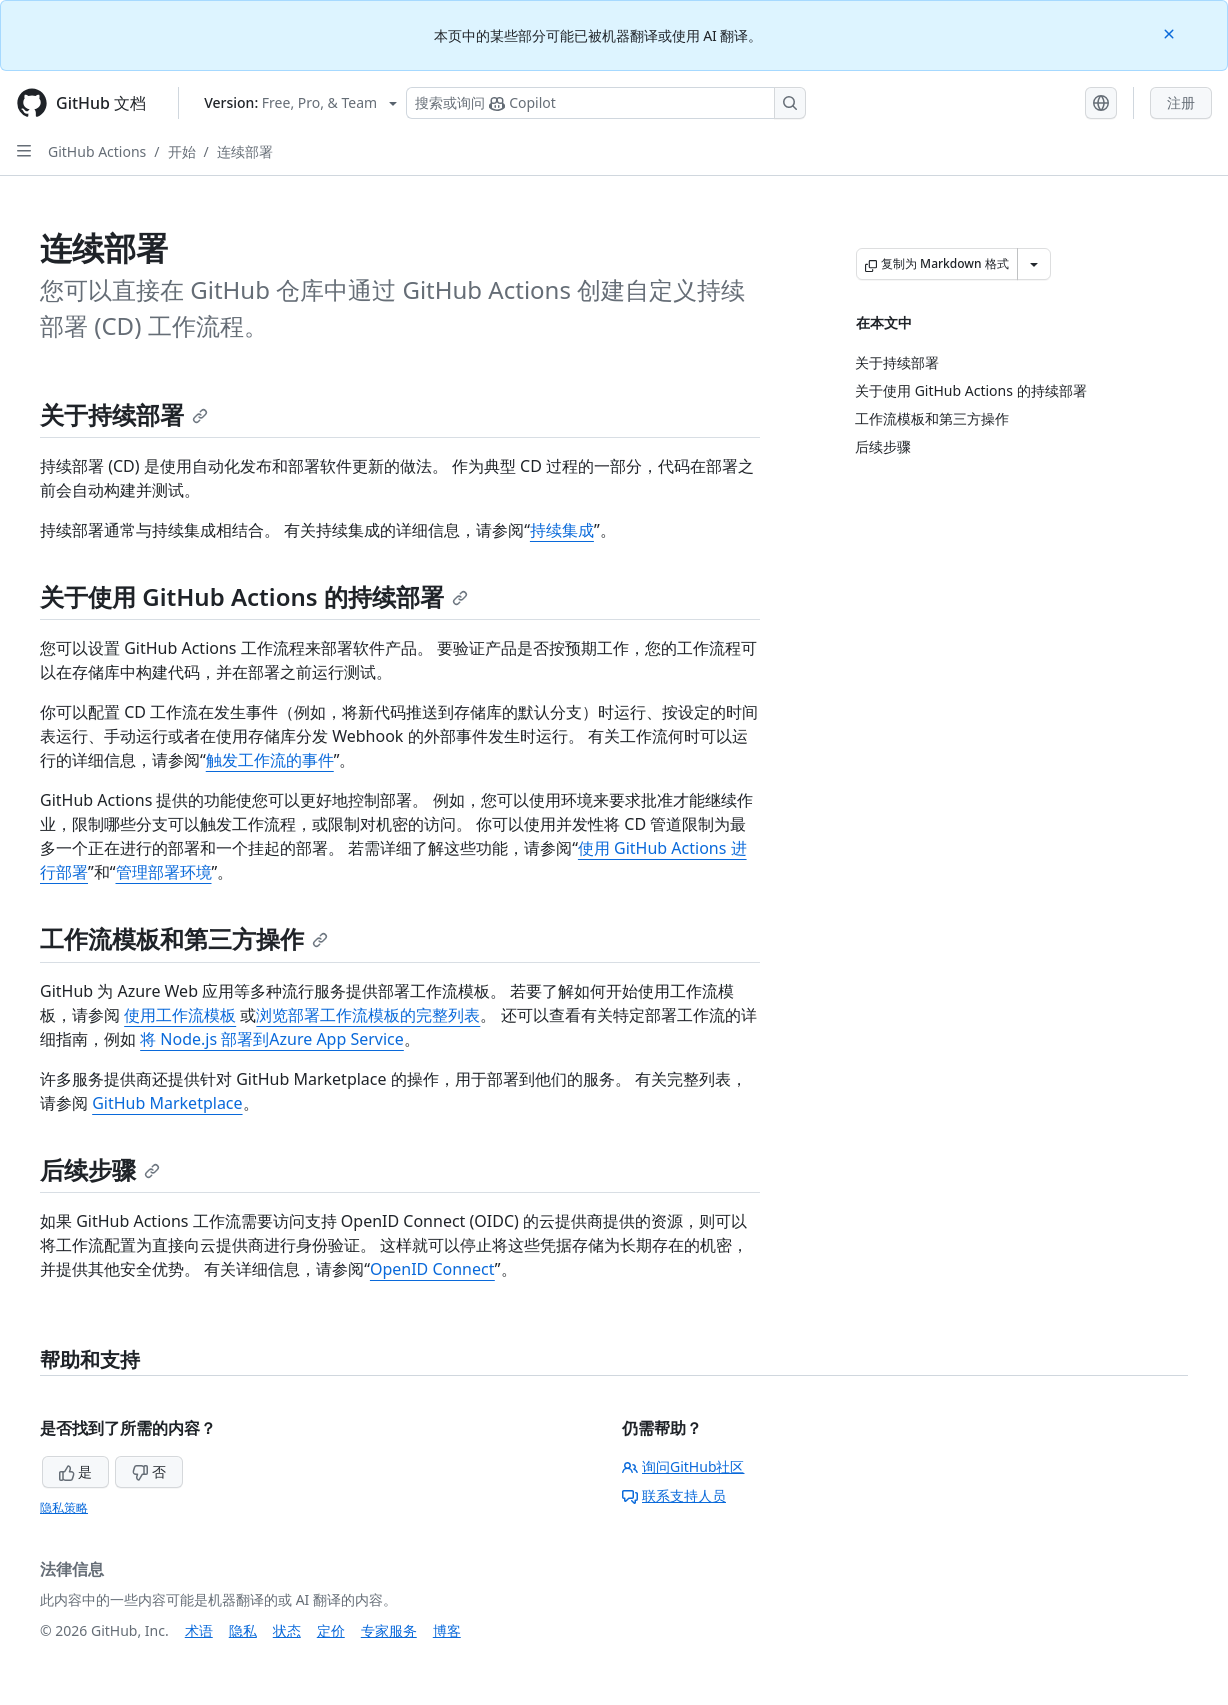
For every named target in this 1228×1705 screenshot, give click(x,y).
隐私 (243, 1630)
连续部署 (245, 151)
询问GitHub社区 (683, 1466)
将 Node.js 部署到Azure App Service (272, 1039)
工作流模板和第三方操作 (184, 938)
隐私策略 (64, 1507)
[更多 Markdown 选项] (1034, 264)
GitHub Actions (97, 151)
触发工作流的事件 (270, 760)
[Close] (1171, 32)
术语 (199, 1630)
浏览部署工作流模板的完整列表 (368, 1015)
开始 (182, 151)
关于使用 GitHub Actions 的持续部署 (254, 596)
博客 (447, 1630)
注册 (1181, 102)
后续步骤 (100, 1169)
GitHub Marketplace (167, 1103)
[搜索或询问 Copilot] (606, 103)
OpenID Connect (432, 1269)
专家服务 (389, 1630)
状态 (287, 1630)
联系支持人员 (674, 1495)
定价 (331, 1630)
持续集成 (562, 530)
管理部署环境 (164, 872)
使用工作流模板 (180, 1015)
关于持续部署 (124, 414)
